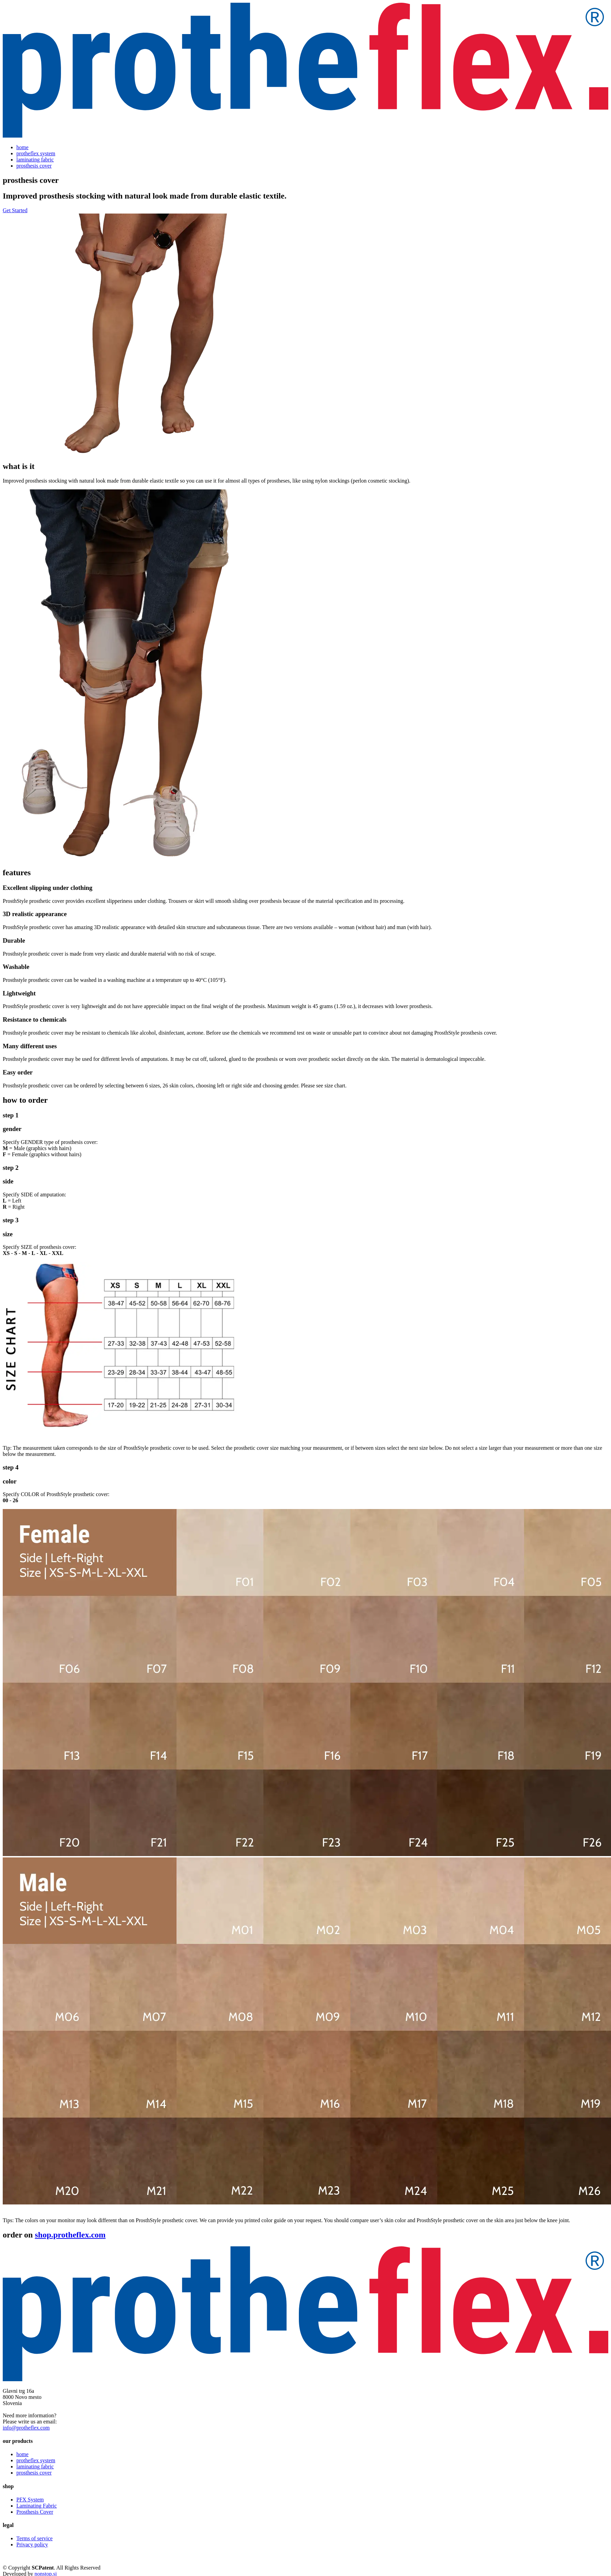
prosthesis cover (34, 166)
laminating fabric (35, 159)
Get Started (15, 210)
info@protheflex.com (26, 2428)
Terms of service (34, 2538)
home (22, 147)
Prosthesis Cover (34, 2512)
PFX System (30, 2499)
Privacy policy (32, 2544)
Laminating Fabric (36, 2506)
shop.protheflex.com (70, 2234)
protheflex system (35, 153)
